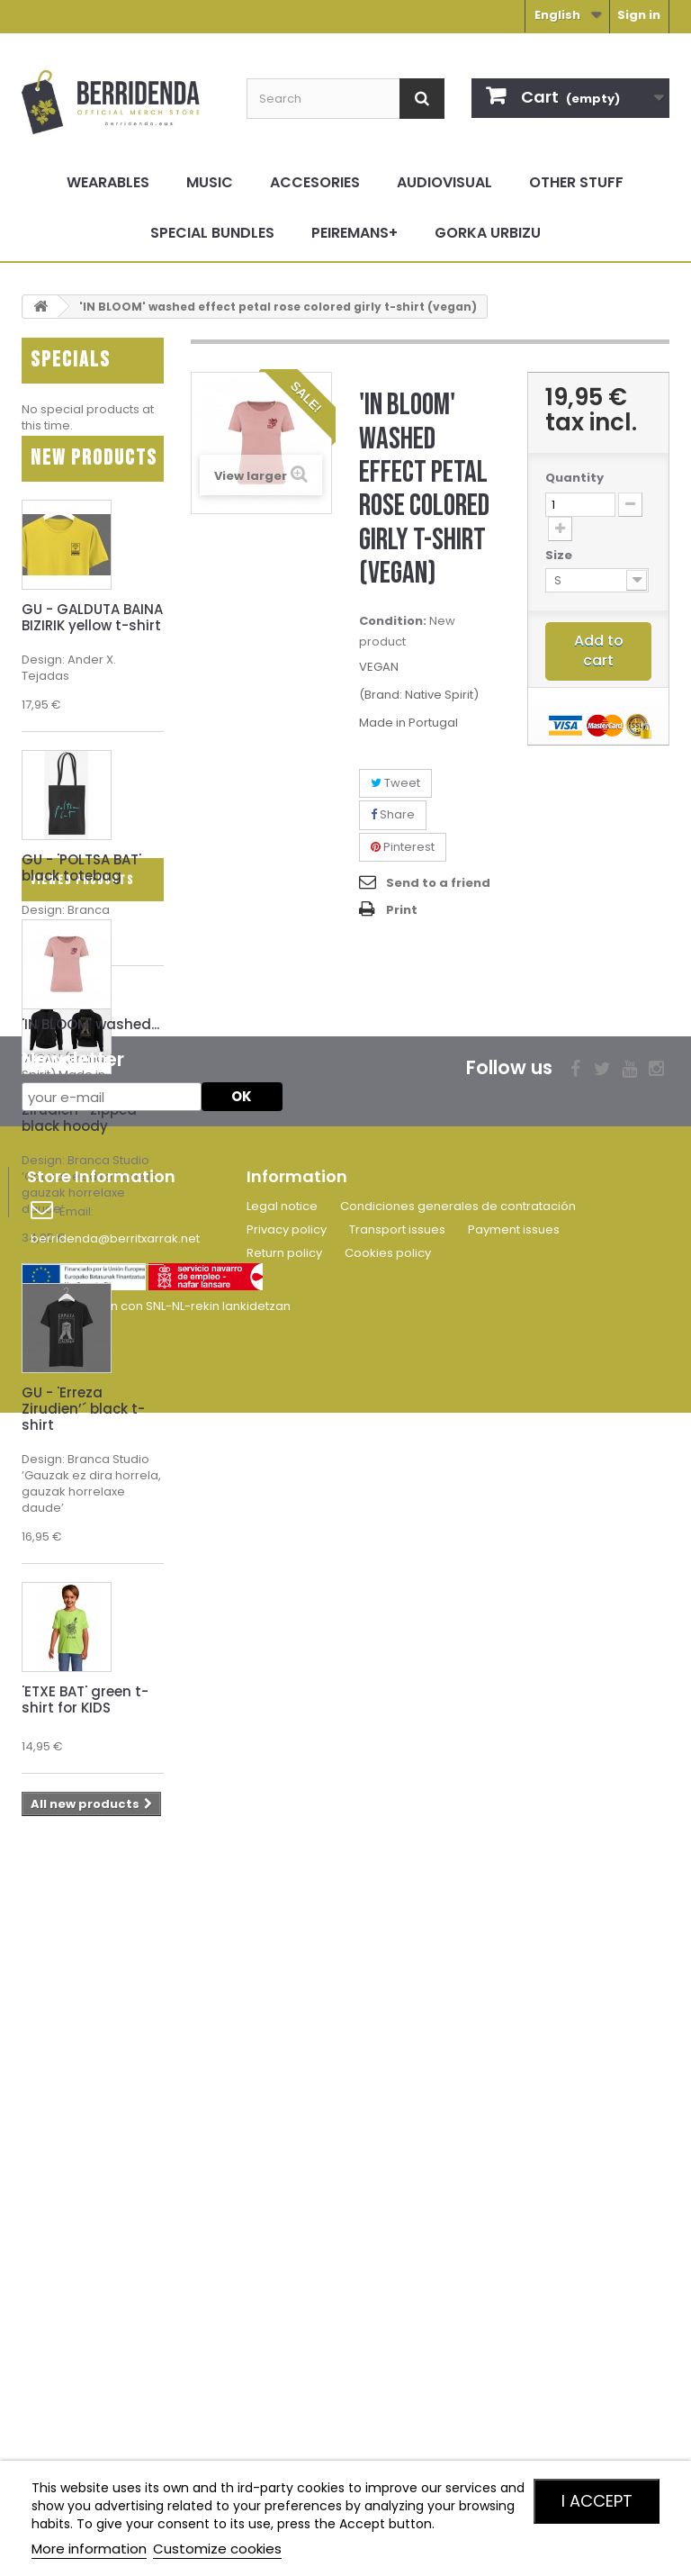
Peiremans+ (354, 232)
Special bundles (212, 232)
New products (94, 483)
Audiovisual (444, 182)
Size (560, 555)
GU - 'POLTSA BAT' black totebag (81, 892)
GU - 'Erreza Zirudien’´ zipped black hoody (79, 1135)
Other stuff (576, 182)
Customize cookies (217, 2548)
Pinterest (403, 846)
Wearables (108, 182)
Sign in (638, 14)
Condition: (392, 621)
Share (393, 814)
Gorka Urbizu (488, 232)
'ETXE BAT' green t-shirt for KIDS (85, 1724)
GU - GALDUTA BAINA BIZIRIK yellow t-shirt (92, 642)
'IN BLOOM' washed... (90, 2034)
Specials (71, 360)
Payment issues (514, 2371)
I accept (597, 2501)
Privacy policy (287, 2371)
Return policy (284, 2394)
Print (401, 909)
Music (209, 182)
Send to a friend (438, 882)
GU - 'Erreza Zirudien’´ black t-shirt (83, 1434)
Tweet (395, 782)
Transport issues (397, 2371)
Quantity (574, 478)
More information (89, 2548)
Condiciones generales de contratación (458, 2347)
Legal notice (282, 2347)
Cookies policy (388, 2394)
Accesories (315, 182)
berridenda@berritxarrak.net (115, 2380)
